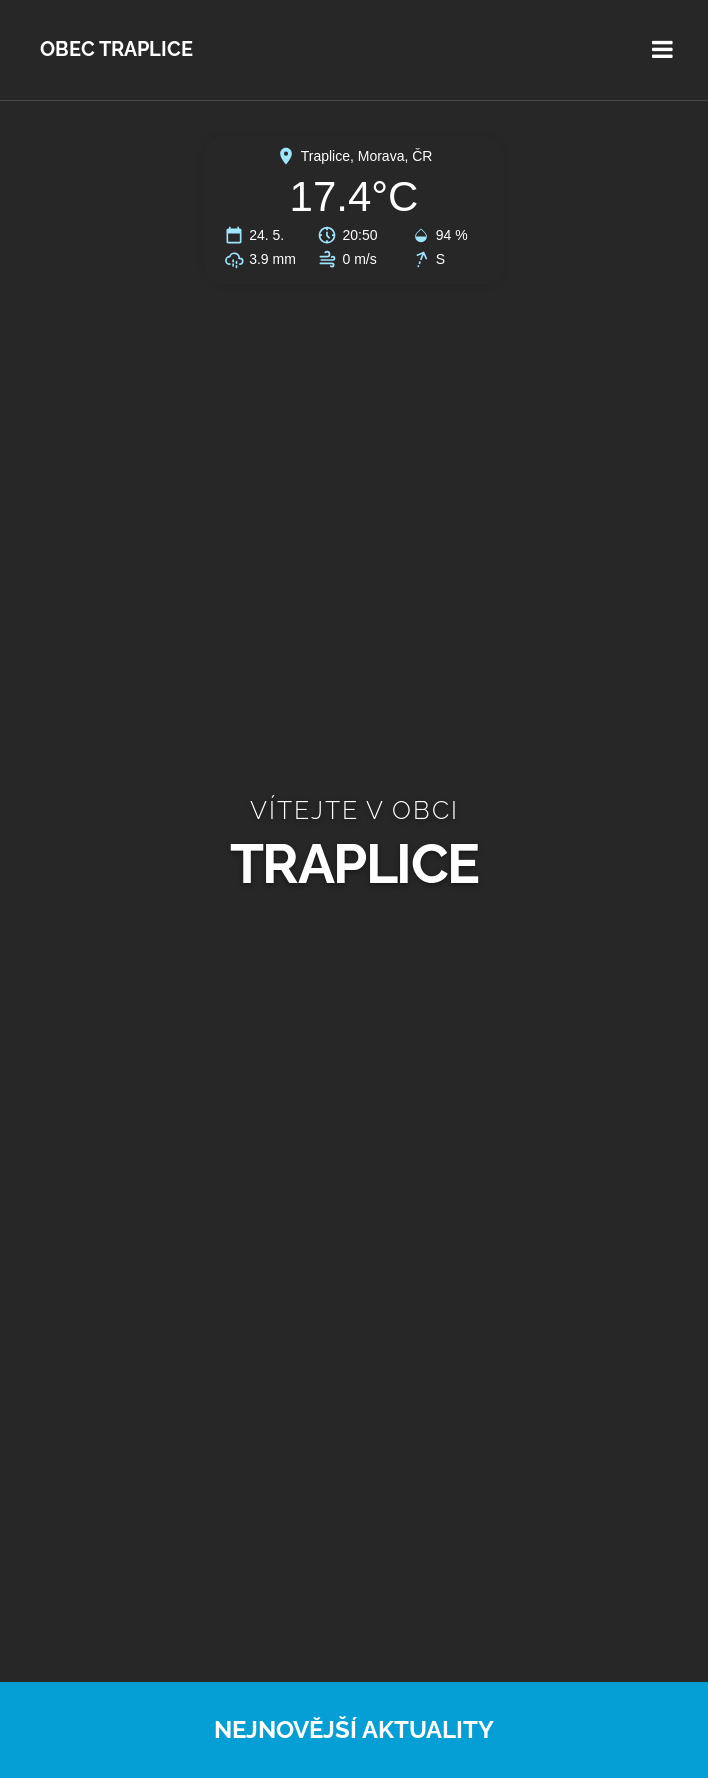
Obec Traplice (116, 49)
